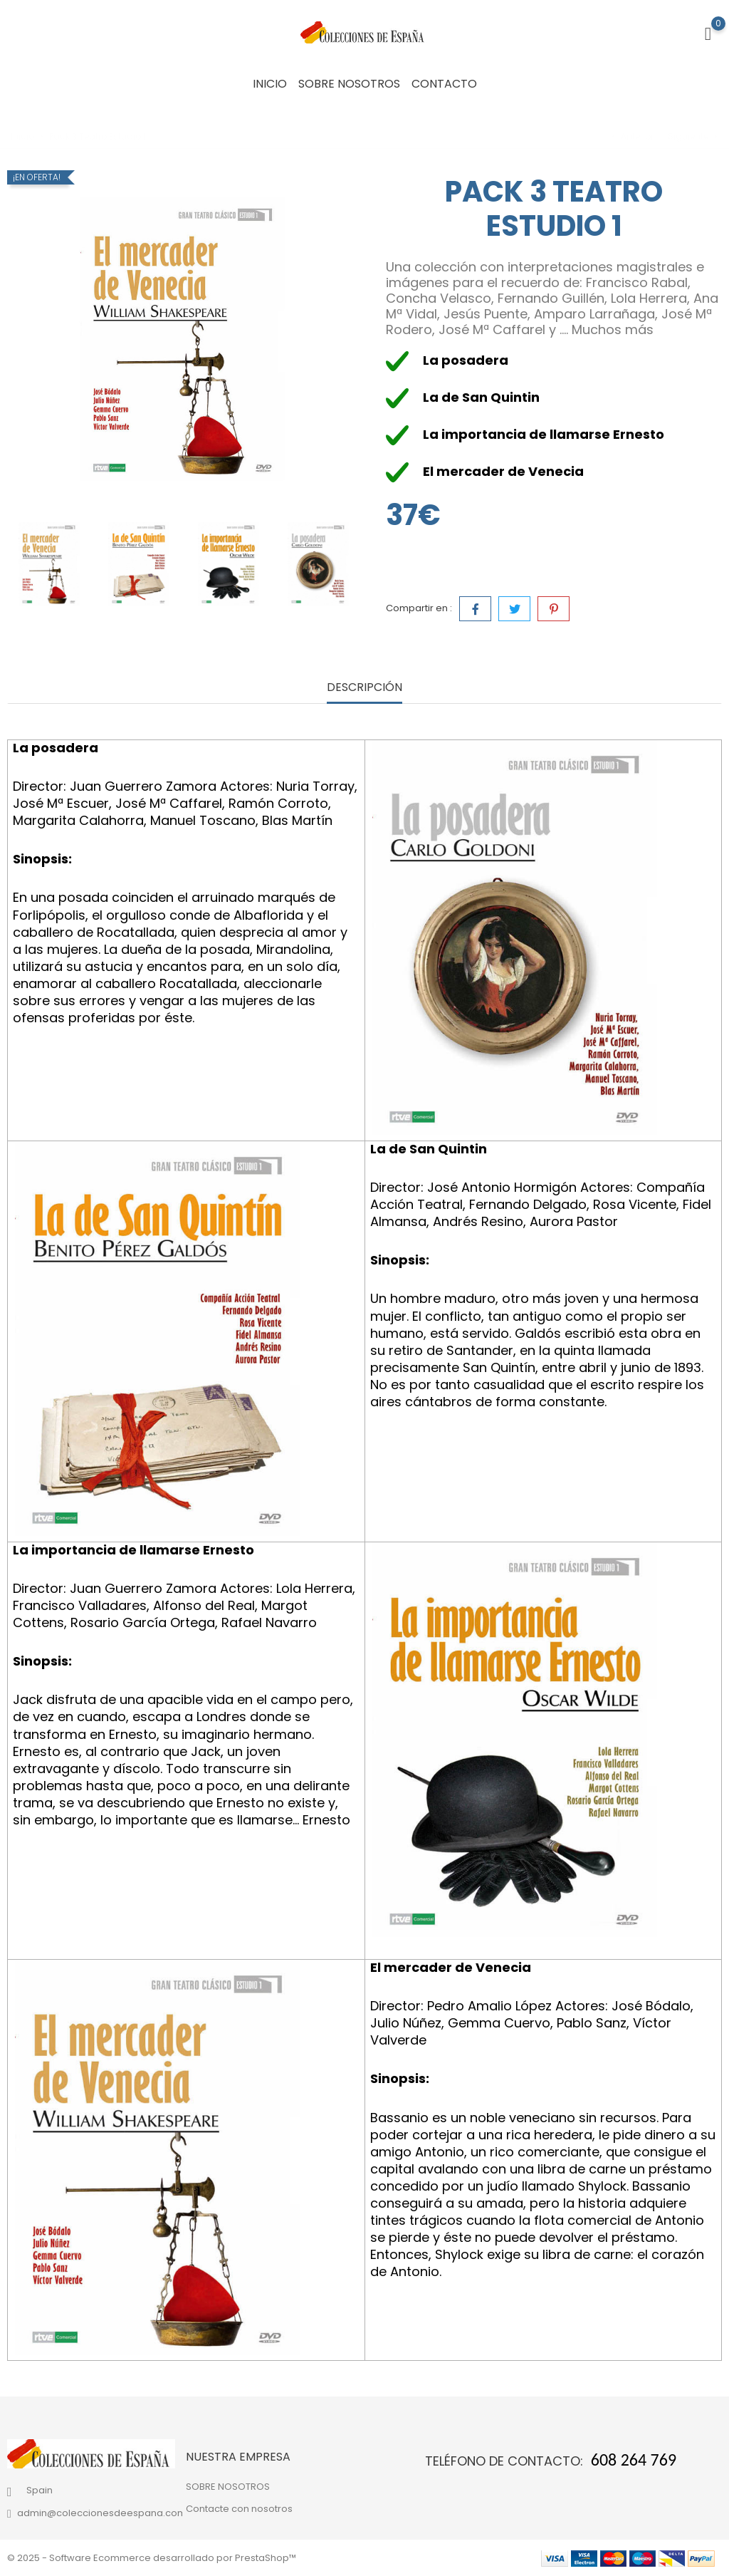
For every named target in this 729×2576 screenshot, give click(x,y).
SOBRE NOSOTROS (349, 84)
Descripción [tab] (364, 687)
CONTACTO (444, 84)
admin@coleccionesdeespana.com (102, 2513)
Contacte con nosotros (239, 2508)
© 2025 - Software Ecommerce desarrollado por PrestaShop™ (151, 2558)
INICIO (270, 84)
